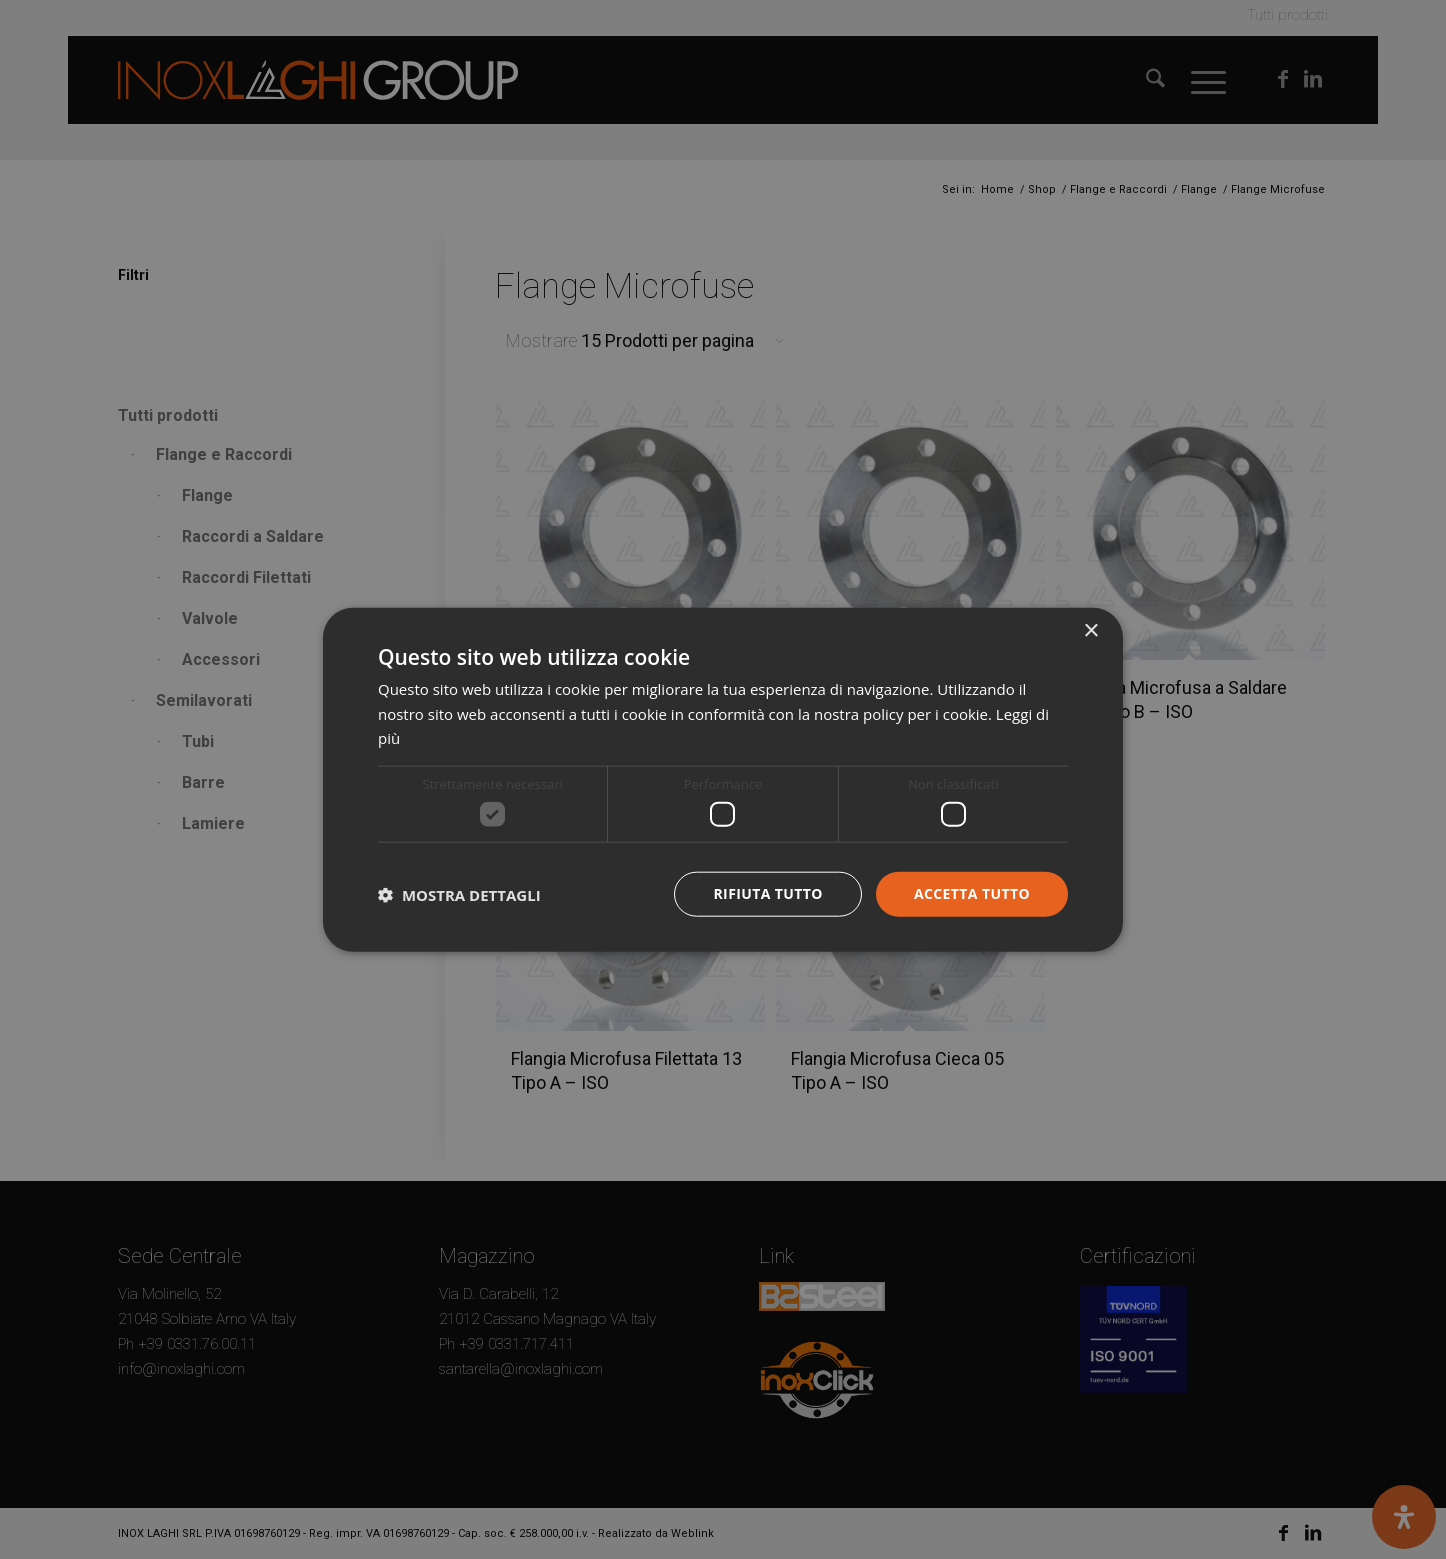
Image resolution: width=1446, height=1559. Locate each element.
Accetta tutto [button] (972, 893)
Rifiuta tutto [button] (767, 893)
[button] (459, 894)
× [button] (1090, 630)
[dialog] (723, 779)
